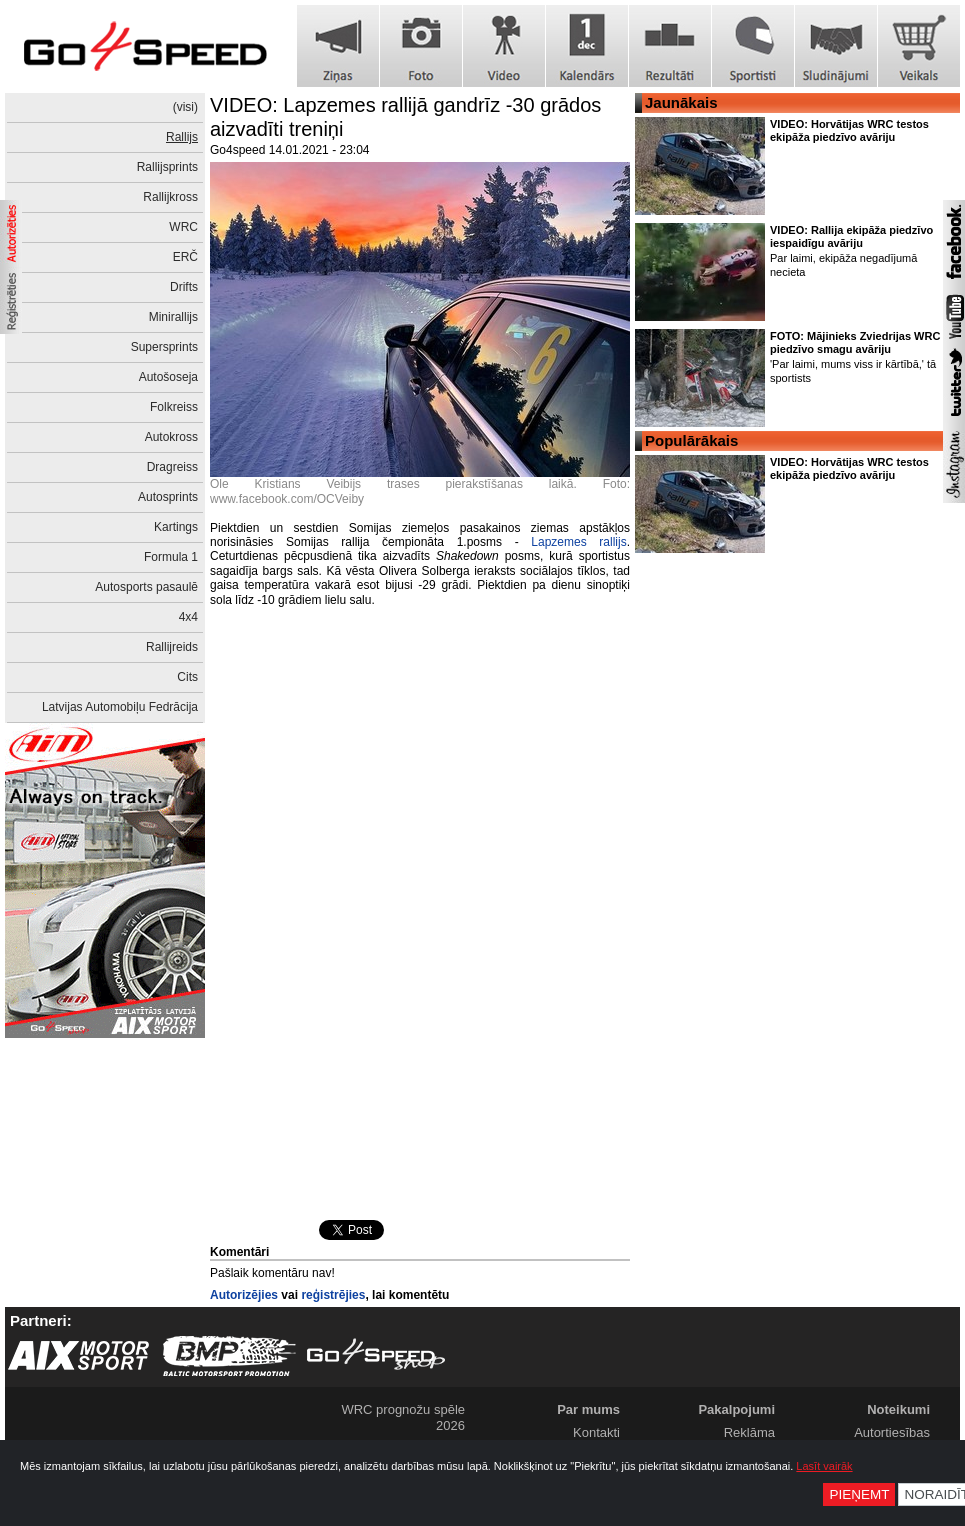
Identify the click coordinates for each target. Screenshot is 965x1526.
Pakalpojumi (736, 1409)
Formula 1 (171, 557)
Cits (187, 677)
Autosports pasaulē (146, 587)
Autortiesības (892, 1432)
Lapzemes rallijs (578, 542)
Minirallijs (173, 317)
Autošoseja (168, 377)
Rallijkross (170, 197)
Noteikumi (898, 1409)
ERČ (185, 257)
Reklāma (749, 1432)
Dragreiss (172, 467)
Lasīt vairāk (824, 1466)
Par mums (588, 1409)
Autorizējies (244, 1295)
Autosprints (168, 497)
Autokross (171, 437)
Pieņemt (859, 1494)
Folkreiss (174, 407)
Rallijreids (172, 647)
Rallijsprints (167, 167)
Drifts (184, 287)
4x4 (188, 617)
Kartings (176, 527)
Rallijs (182, 137)
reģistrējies (333, 1295)
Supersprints (164, 347)
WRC (183, 227)
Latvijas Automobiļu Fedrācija (120, 707)
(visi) (185, 107)
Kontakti (596, 1432)
